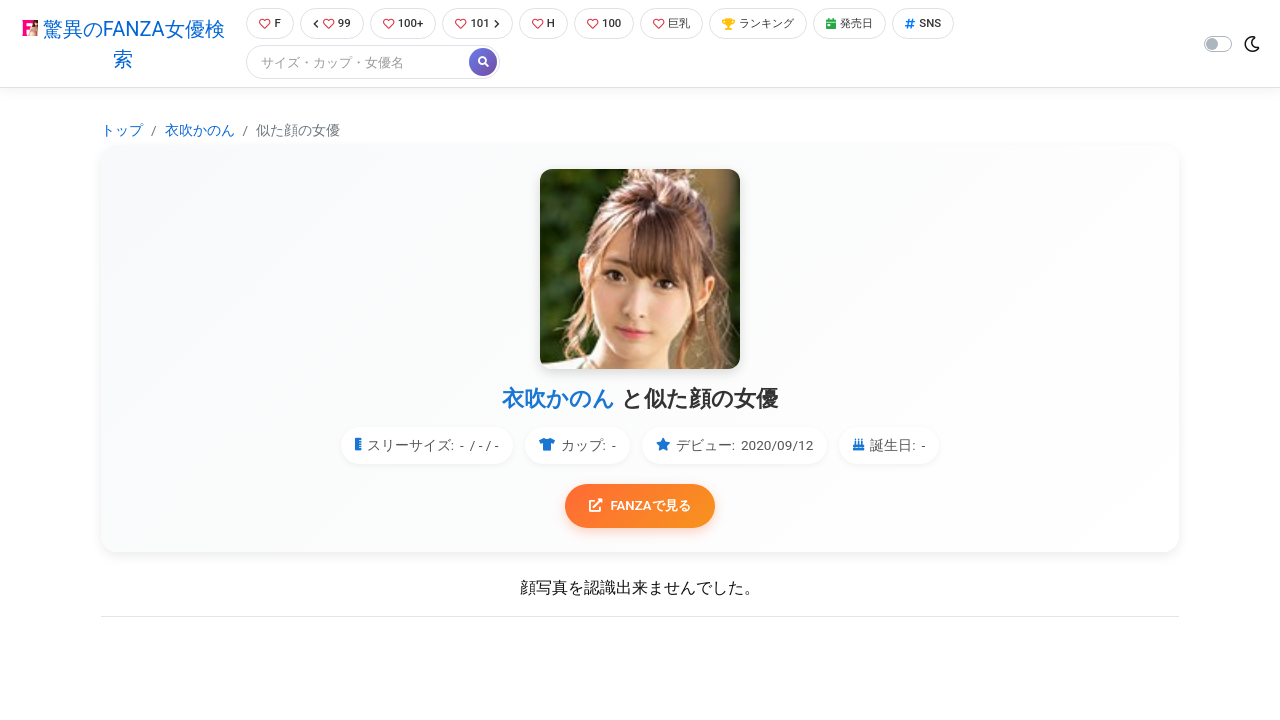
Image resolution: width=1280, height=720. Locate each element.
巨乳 (688, 24)
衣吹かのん (200, 132)
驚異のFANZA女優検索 (118, 45)
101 (482, 24)
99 (327, 24)
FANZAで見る (640, 508)
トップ (122, 132)
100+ (403, 24)
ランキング (783, 24)
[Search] (350, 64)
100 (616, 24)
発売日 (884, 24)
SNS (963, 24)
